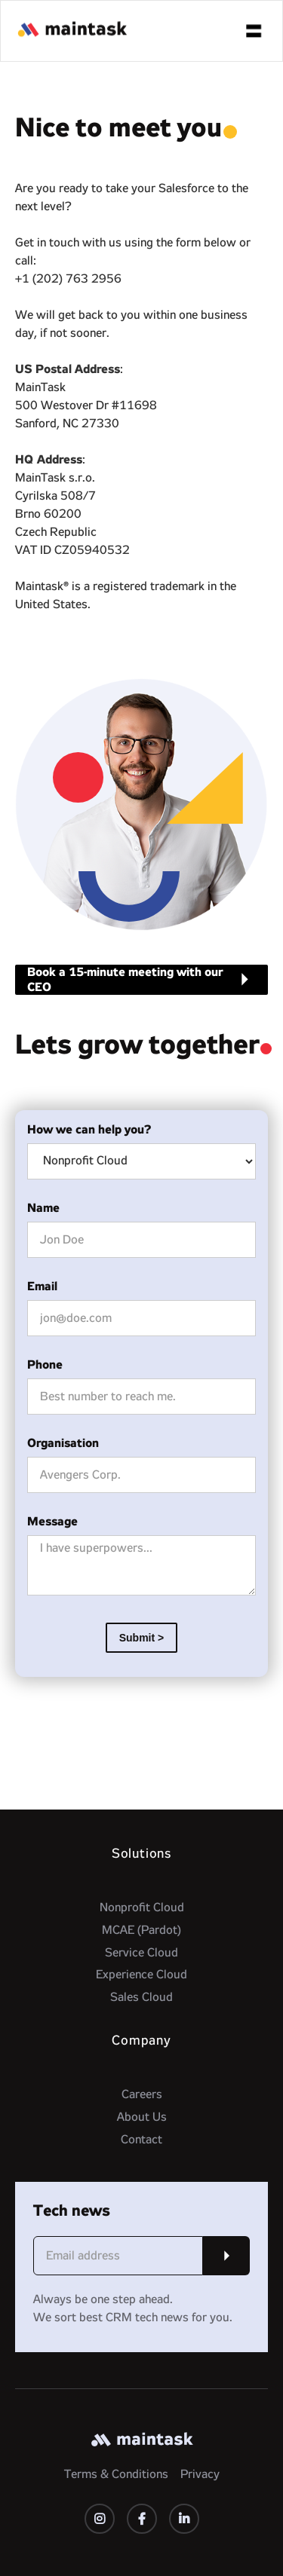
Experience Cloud (141, 1974)
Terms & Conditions (116, 2474)
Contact (141, 2139)
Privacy (200, 2474)
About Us (142, 2117)
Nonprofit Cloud (142, 1907)
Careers (142, 2094)
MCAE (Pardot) (141, 1930)
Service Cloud (141, 1953)
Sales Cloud (141, 1997)
